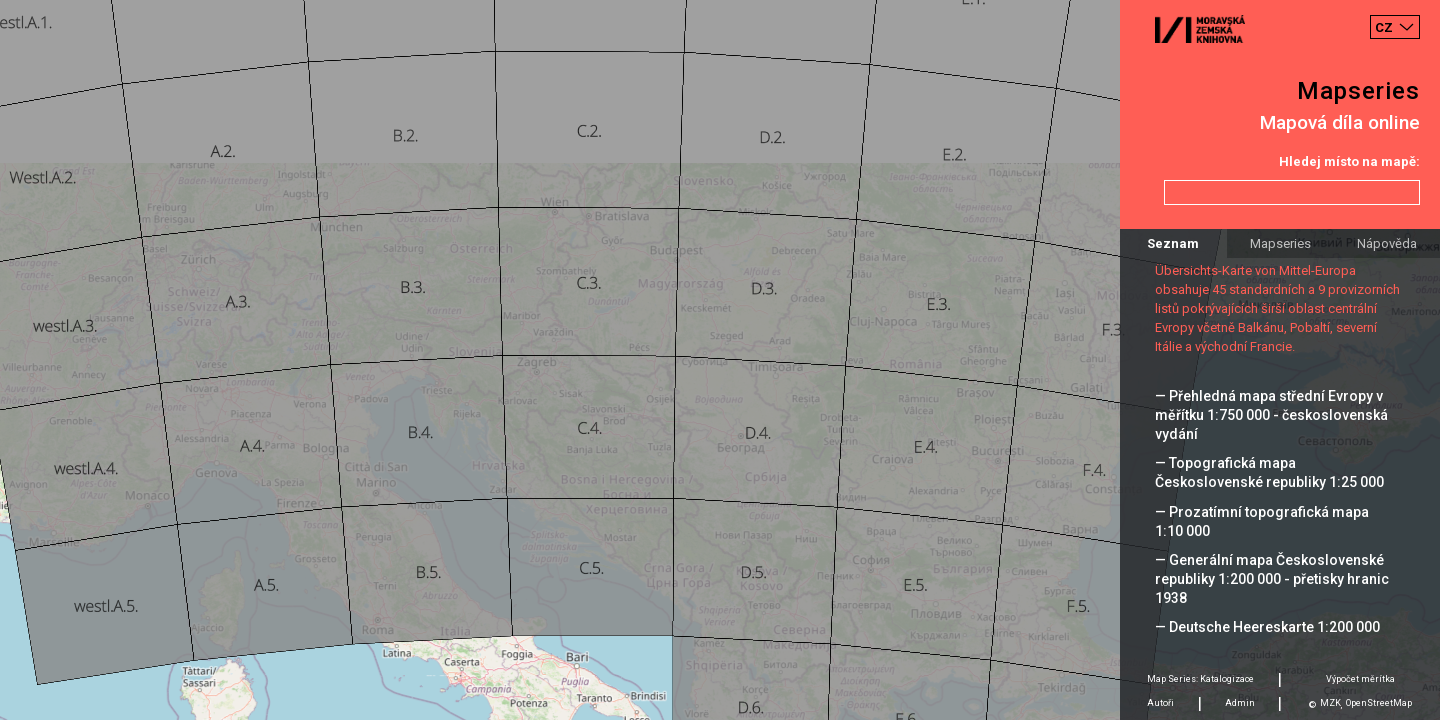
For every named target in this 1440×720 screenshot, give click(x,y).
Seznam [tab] (1173, 243)
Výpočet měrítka (1360, 679)
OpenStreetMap (1379, 703)
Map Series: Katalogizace (1200, 679)
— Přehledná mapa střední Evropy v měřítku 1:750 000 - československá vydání (1271, 415)
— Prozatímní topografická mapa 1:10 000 (1262, 521)
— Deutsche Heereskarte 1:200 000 (1267, 627)
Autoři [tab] (1160, 703)
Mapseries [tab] (1280, 243)
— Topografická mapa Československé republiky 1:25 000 (1269, 472)
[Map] (720, 360)
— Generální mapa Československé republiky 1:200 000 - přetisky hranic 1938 (1272, 579)
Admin (1240, 703)
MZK (1330, 703)
